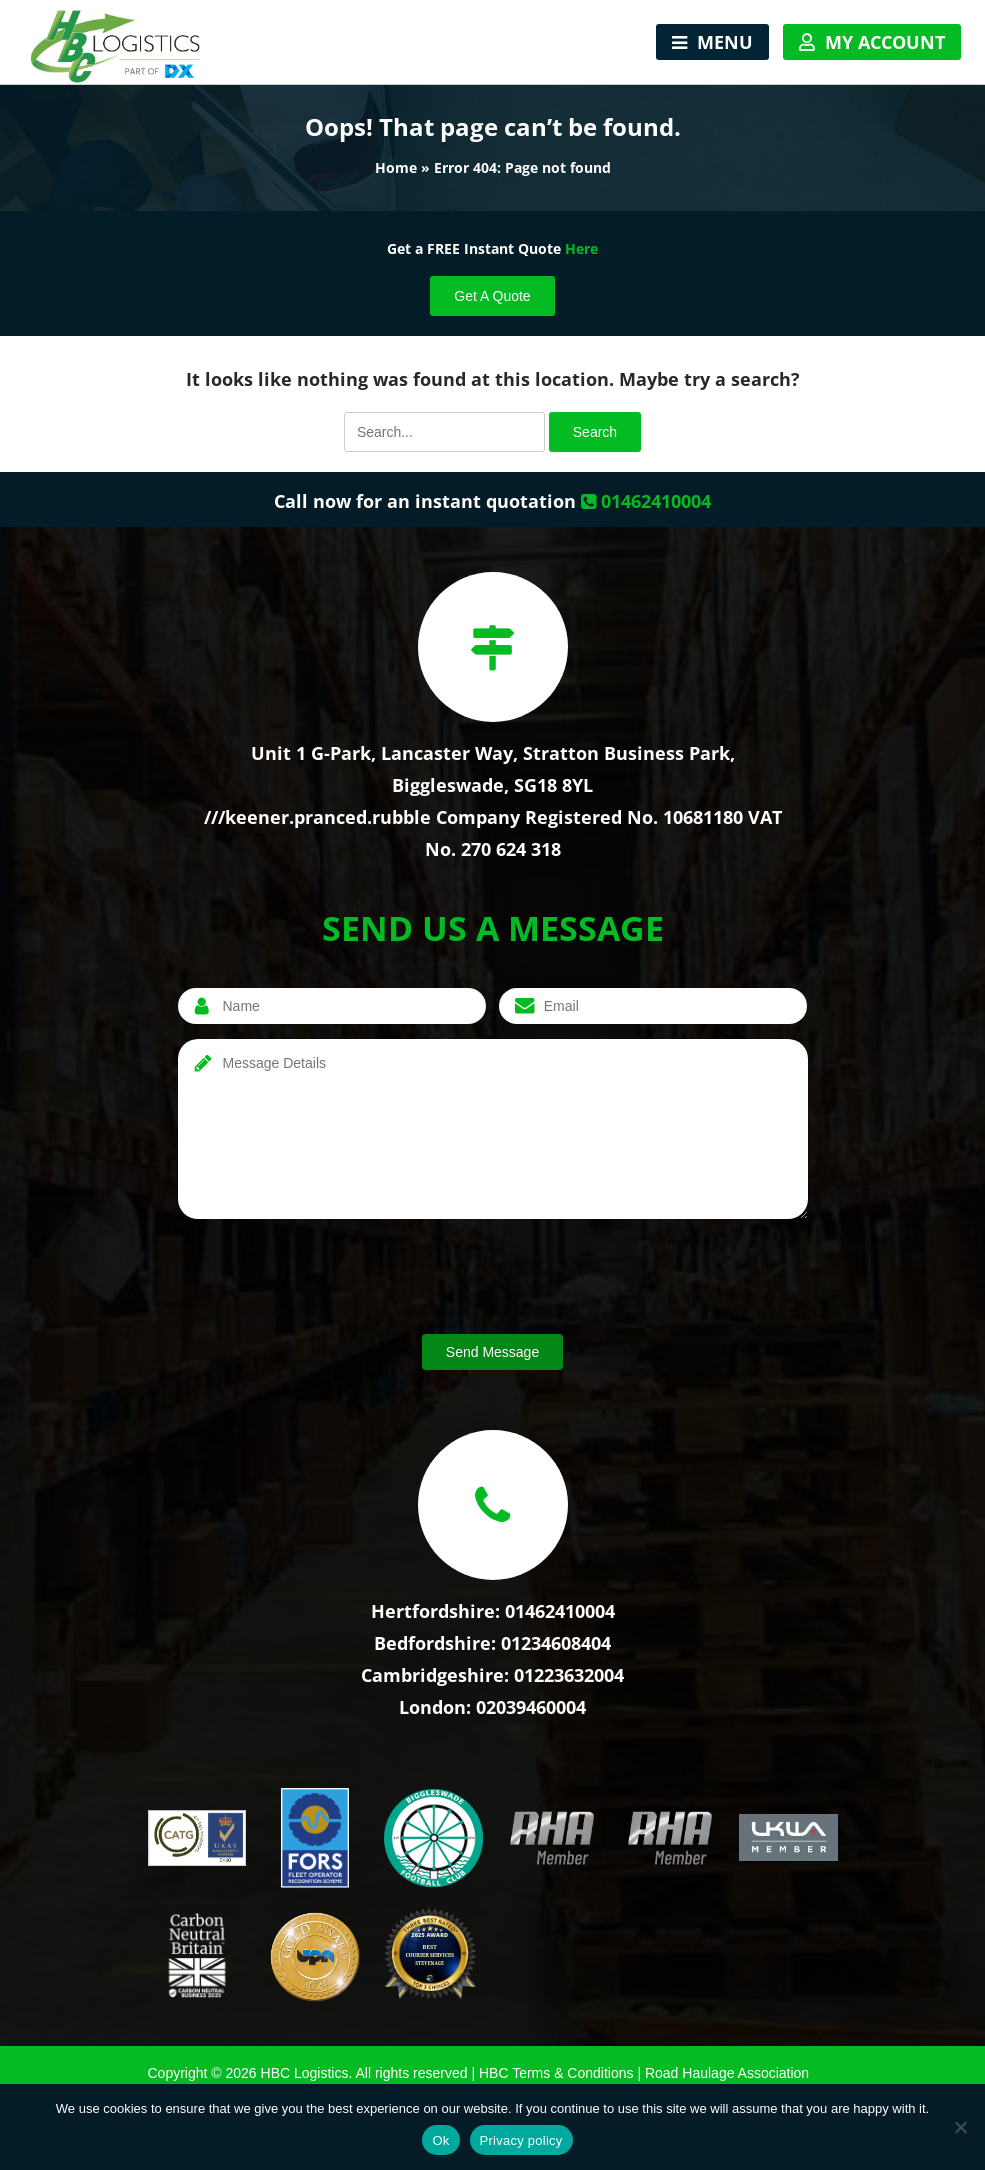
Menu (725, 42)
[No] (960, 2127)
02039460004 (531, 1707)
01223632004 (569, 1675)
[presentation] (330, 1280)
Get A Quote (492, 296)
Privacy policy (521, 2140)
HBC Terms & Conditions (556, 2073)
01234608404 (556, 1643)
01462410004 (646, 501)
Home (396, 167)
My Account (885, 42)
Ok (440, 2140)
